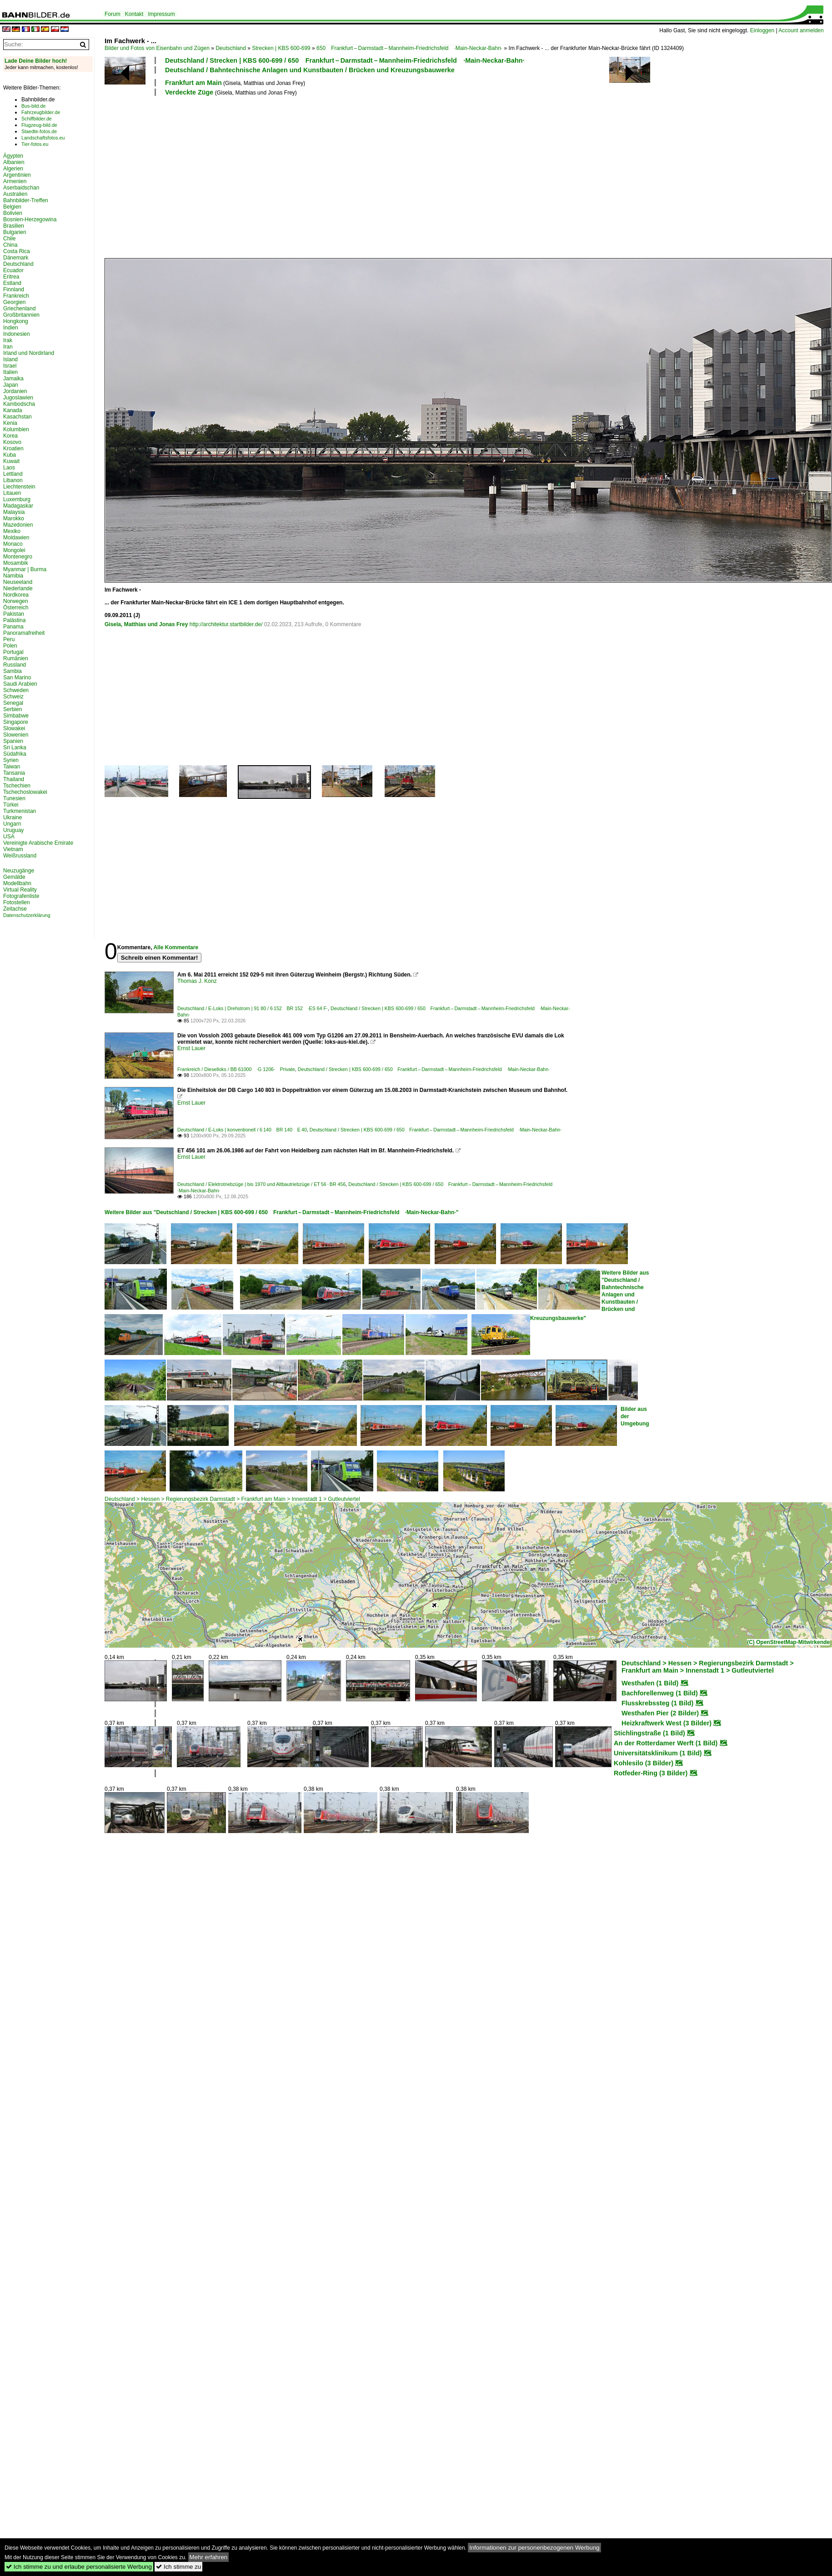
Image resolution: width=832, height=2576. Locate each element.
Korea (10, 436)
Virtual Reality (20, 890)
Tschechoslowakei (25, 792)
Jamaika (13, 378)
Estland (12, 283)
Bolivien (12, 213)
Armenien (14, 181)
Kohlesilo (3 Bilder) (643, 1763)
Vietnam (13, 849)
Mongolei (14, 550)
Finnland (13, 289)
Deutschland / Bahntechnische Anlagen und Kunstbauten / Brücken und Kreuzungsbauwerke (310, 70)
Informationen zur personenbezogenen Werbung (534, 2547)
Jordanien (15, 391)
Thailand (13, 779)
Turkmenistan (19, 811)
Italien (10, 372)
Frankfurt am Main (193, 82)
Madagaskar (18, 506)
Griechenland (19, 308)
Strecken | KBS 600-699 (281, 48)
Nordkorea (16, 595)
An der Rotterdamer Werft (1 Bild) (665, 1743)
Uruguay (13, 830)
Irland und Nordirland (28, 353)
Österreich (15, 607)
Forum (112, 14)
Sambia (12, 671)
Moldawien (16, 537)
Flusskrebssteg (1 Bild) (657, 1703)
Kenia (10, 423)
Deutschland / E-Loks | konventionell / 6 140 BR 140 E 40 (242, 1129)
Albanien (14, 162)
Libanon (13, 480)
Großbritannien (21, 315)
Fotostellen (16, 902)
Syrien (11, 760)
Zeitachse (15, 909)
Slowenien (15, 735)
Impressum (161, 14)
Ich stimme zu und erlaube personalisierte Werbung (79, 2566)
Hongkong (15, 321)
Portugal (13, 652)
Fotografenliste (21, 896)
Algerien (13, 168)
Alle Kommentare (175, 947)
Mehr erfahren (209, 2557)
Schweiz (13, 696)
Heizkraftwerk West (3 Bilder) (666, 1723)
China (10, 245)
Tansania (14, 773)
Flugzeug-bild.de (39, 125)
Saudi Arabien (20, 684)
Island (10, 359)
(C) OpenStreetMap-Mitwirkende (788, 1642)
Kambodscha (19, 404)
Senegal (13, 703)
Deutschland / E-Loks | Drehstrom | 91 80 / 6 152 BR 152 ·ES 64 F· (252, 1008)
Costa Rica (16, 251)
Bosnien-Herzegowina (29, 219)
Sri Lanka (14, 747)
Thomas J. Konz (197, 981)
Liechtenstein (19, 486)
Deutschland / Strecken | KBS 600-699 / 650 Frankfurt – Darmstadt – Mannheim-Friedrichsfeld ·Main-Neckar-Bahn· (345, 60)
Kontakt (134, 14)
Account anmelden (800, 30)
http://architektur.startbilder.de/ (226, 624)
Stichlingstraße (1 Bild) (649, 1733)
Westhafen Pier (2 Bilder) (660, 1713)
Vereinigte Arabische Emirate (38, 843)
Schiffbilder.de (36, 118)
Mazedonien (18, 525)
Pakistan (13, 614)
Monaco (13, 544)
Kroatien (13, 448)
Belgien (12, 207)
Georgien (14, 302)
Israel (9, 366)
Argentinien (17, 175)
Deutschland (231, 48)
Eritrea (11, 277)
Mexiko (11, 531)
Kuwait (11, 461)
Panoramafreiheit (24, 633)
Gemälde (14, 877)
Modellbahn (17, 883)
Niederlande (18, 588)
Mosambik (15, 563)
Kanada (12, 410)
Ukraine (12, 817)
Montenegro (17, 556)
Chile (9, 238)
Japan (10, 385)
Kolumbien (16, 429)
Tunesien (14, 798)
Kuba (9, 455)
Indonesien (16, 334)
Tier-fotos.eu (34, 144)
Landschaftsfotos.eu (43, 137)
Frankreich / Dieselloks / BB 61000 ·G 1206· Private (236, 1069)
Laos (9, 467)
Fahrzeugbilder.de (40, 112)
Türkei (10, 805)
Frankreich (16, 296)
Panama (13, 626)
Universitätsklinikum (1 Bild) (658, 1753)
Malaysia (14, 512)
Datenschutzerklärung (26, 915)
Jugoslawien (18, 397)
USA (9, 836)
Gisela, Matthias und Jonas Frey (146, 624)
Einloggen (762, 30)
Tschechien (16, 785)
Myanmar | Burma (24, 569)
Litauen (12, 493)
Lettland (13, 474)
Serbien (12, 709)
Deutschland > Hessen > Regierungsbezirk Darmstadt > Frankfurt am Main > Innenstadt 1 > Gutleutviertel (232, 1499)
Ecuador (13, 270)
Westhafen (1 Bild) (649, 1683)
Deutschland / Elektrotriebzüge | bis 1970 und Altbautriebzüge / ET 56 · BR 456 (261, 1184)
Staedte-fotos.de (39, 131)
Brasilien (13, 226)
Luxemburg (16, 499)
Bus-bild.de (33, 106)
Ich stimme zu (178, 2566)
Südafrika (14, 754)
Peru (9, 639)
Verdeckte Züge (189, 92)
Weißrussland (19, 855)
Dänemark (15, 257)
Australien (15, 194)
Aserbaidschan (21, 187)
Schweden (16, 690)
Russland (14, 665)
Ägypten (13, 156)
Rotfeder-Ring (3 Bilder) (650, 1773)
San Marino (17, 677)
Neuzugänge (18, 870)
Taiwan (11, 766)
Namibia (13, 576)
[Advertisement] (265, 175)
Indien (10, 327)
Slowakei (14, 728)
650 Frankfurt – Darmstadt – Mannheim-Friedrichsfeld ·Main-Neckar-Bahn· (409, 48)
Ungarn (12, 824)
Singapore (15, 722)
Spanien (13, 741)
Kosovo (12, 442)
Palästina (14, 620)
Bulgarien (14, 232)
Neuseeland (17, 582)
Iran (8, 347)
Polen (10, 646)
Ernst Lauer (191, 1048)
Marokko (13, 518)
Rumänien (15, 658)
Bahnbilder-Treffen (25, 200)
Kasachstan (17, 417)
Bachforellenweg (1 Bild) (659, 1693)
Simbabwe (16, 716)
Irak (7, 340)
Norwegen (15, 601)
